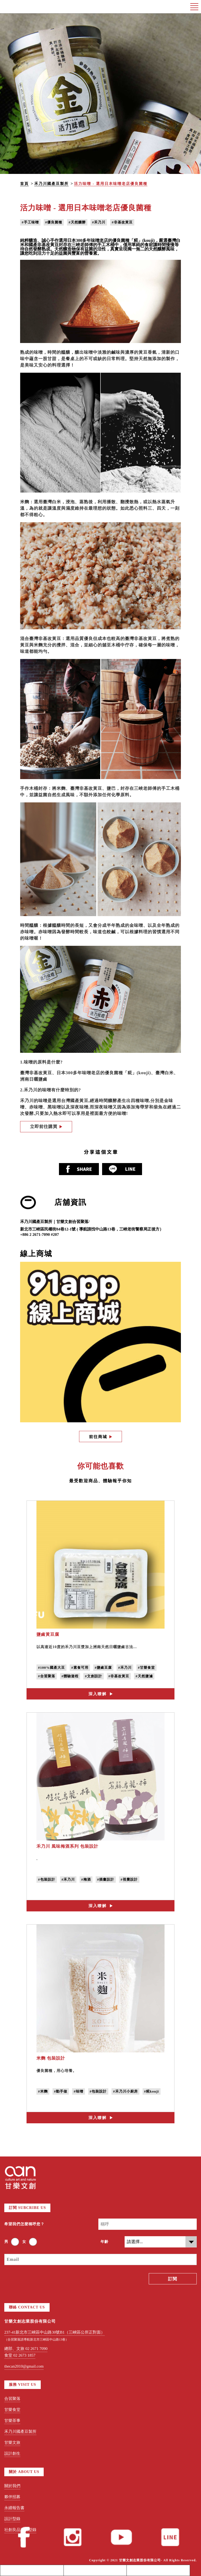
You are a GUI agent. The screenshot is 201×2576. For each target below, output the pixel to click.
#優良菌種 (53, 222)
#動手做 (61, 2091)
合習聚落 (12, 2398)
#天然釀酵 (77, 222)
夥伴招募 (12, 2497)
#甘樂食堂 (146, 1668)
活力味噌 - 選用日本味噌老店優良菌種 (110, 184)
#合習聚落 (46, 1676)
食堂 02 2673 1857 (19, 2355)
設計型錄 (12, 2519)
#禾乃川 (99, 222)
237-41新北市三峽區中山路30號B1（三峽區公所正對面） (54, 2332)
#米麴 (43, 2091)
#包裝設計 (46, 1879)
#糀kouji (151, 2091)
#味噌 (78, 2091)
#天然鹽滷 (144, 1676)
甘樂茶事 (12, 2420)
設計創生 (12, 2453)
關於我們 (12, 2486)
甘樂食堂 (12, 2409)
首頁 (24, 184)
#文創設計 (93, 1676)
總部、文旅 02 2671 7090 (25, 2348)
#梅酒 (86, 1879)
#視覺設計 (129, 1879)
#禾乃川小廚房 (125, 2091)
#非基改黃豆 (122, 222)
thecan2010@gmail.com (24, 2366)
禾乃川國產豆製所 (51, 184)
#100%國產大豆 (51, 1668)
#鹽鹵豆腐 (103, 1668)
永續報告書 (14, 2508)
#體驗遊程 (70, 1676)
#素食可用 (79, 1668)
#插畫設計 (105, 1879)
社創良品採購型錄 (20, 2530)
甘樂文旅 (12, 2442)
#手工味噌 (30, 222)
